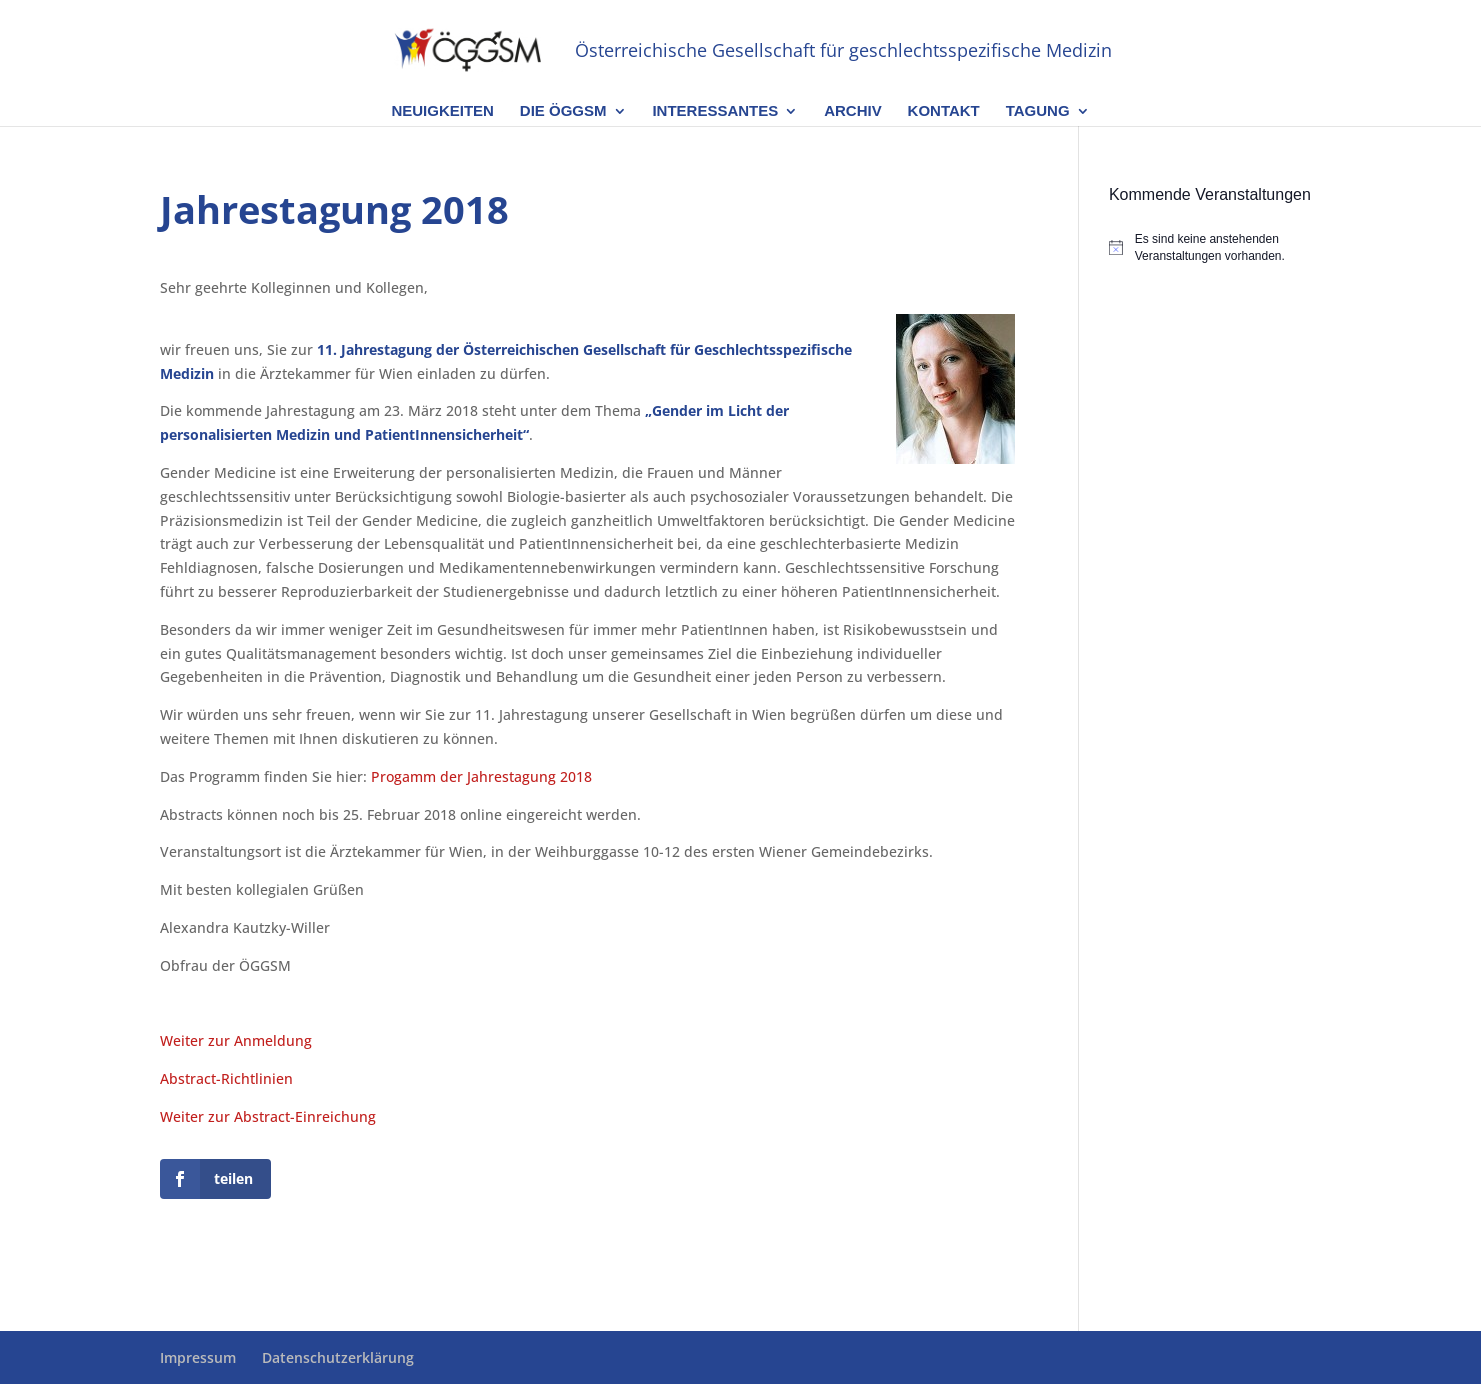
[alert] (1215, 247)
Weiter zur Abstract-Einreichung (268, 1116)
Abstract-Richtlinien (226, 1078)
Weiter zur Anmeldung (236, 1040)
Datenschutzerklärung (338, 1357)
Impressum (198, 1357)
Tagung (1038, 111)
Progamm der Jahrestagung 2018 (481, 776)
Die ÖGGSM (563, 111)
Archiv (853, 111)
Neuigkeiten (442, 111)
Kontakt (944, 111)
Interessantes (715, 111)
